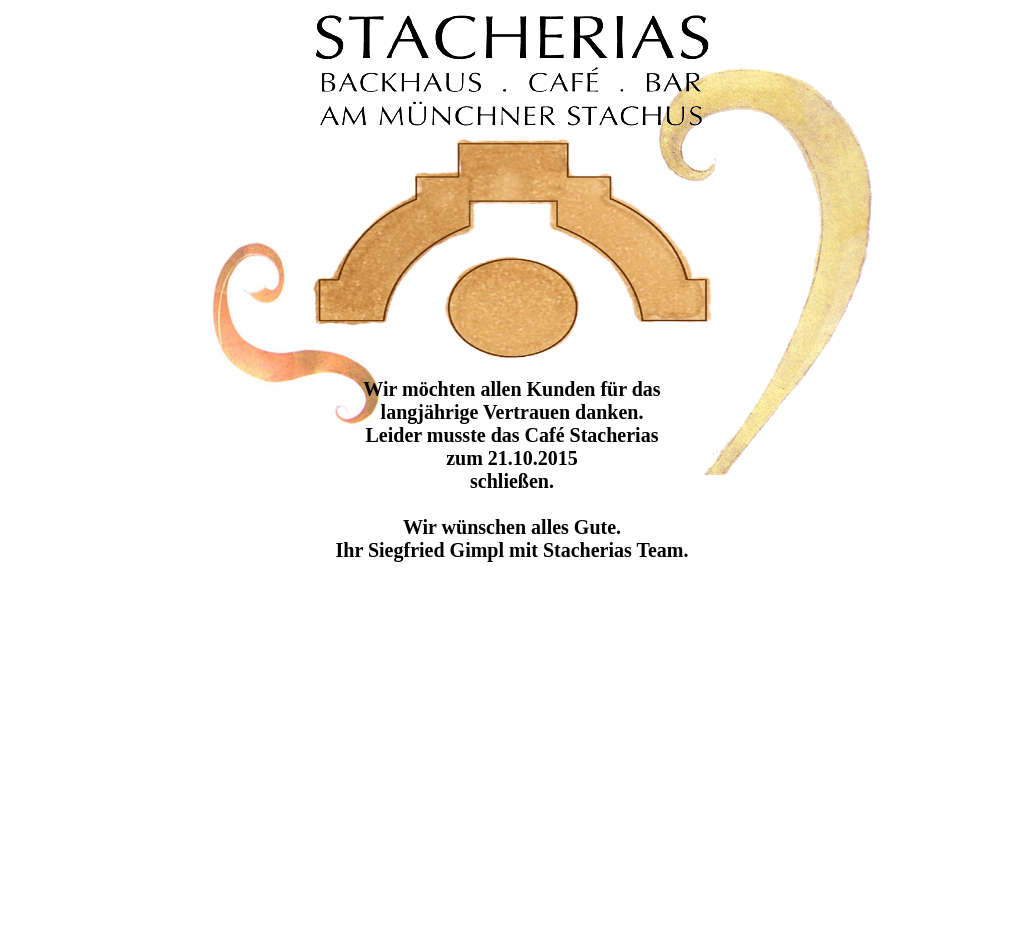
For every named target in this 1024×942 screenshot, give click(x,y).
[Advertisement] (668, 797)
